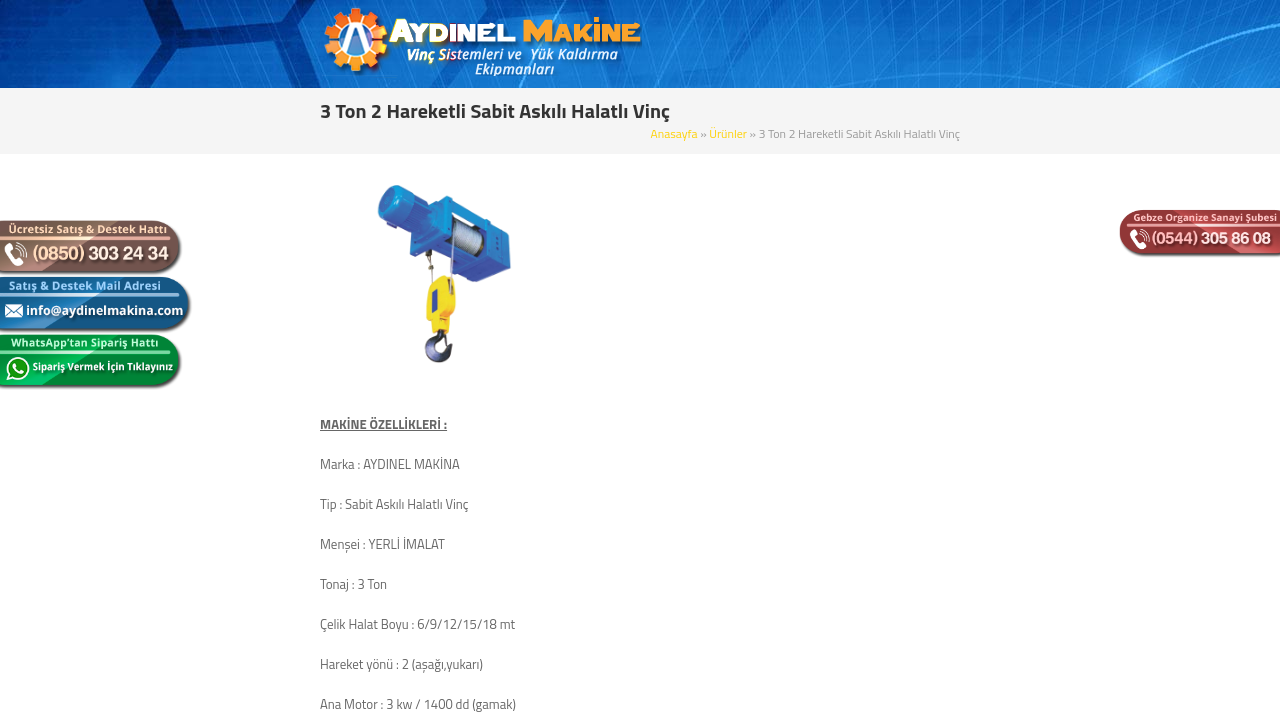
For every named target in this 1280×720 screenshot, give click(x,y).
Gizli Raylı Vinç (224, 478)
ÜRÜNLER (780, 44)
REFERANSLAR (945, 44)
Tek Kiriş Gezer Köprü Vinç (255, 303)
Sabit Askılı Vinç (227, 233)
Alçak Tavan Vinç (230, 618)
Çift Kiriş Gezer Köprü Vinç (255, 338)
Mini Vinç (210, 548)
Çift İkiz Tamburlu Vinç (245, 373)
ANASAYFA (589, 44)
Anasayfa (826, 107)
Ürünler (879, 107)
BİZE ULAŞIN (1059, 44)
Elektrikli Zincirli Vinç (240, 513)
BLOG (854, 44)
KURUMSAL (685, 44)
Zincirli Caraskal (227, 583)
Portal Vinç (214, 443)
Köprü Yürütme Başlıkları (252, 653)
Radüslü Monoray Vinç (246, 688)
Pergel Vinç (215, 408)
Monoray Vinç (222, 268)
